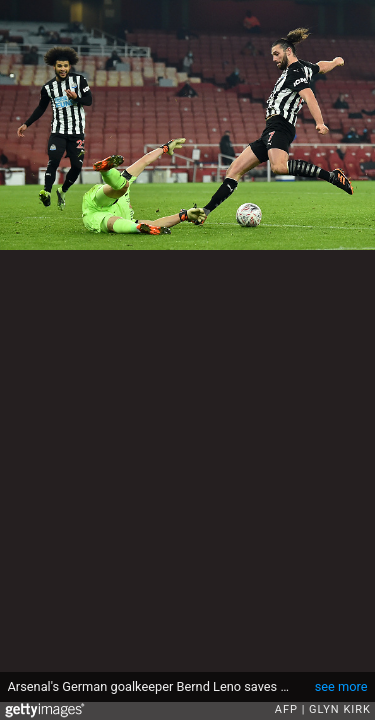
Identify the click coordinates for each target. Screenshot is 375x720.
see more (341, 686)
